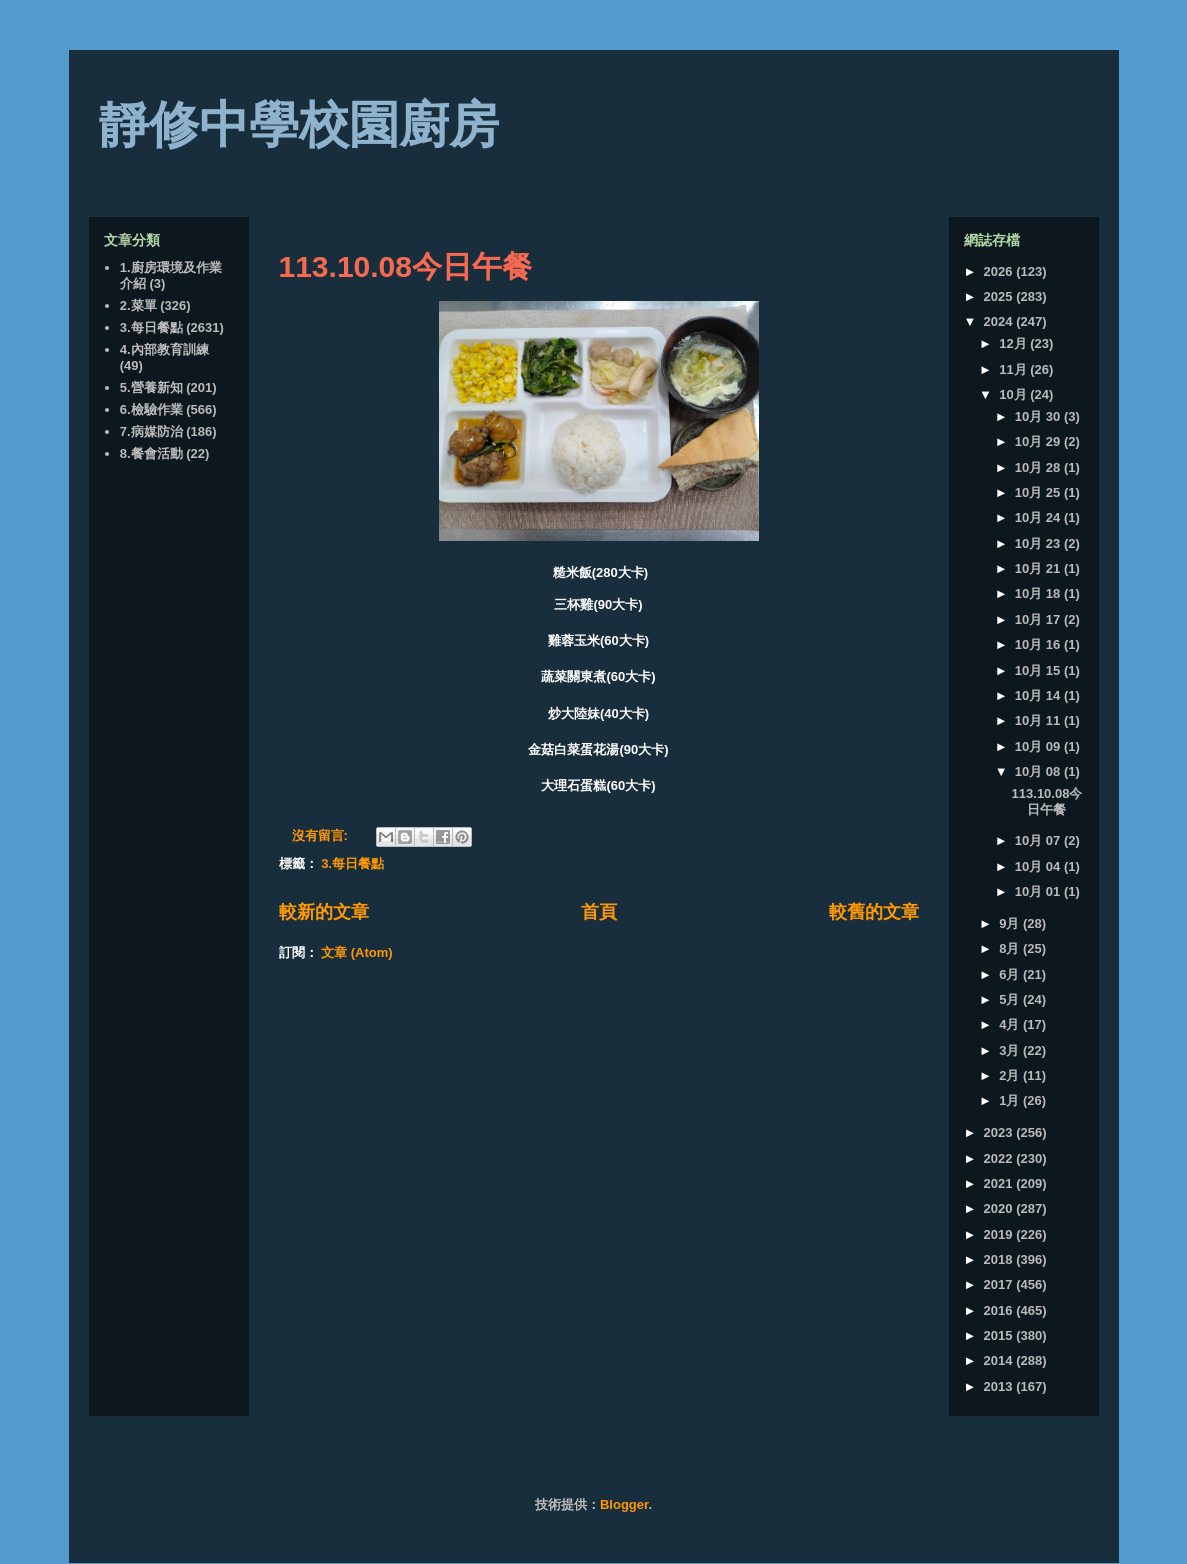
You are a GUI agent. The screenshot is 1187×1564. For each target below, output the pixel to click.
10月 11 (1039, 720)
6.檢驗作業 (151, 409)
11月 (1014, 369)
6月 (1011, 974)
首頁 (599, 912)
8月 (1011, 948)
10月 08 (1039, 771)
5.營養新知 (151, 387)
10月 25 (1039, 492)
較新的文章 (324, 912)
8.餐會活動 (151, 453)
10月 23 (1039, 543)
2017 (1000, 1284)
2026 (1000, 271)
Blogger (624, 1504)
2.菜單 (138, 305)
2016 (1000, 1310)
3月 (1011, 1050)
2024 (1000, 321)
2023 (1000, 1132)
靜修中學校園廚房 (299, 125)
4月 (1011, 1024)
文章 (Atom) (357, 952)
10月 (1014, 394)
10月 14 (1039, 695)
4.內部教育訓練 (164, 349)
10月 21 (1039, 568)
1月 (1011, 1100)
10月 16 (1039, 644)
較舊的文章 (874, 912)
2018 (1000, 1259)
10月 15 (1039, 670)
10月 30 (1039, 416)
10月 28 (1039, 467)
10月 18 (1039, 593)
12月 (1014, 343)
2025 (1000, 296)
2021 (1000, 1183)
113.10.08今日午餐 (405, 266)
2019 (1000, 1234)
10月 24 (1039, 517)
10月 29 (1039, 441)
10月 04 (1039, 866)
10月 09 (1039, 746)
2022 (1000, 1158)
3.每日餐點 (352, 863)
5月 (1011, 999)
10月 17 (1039, 619)
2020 (1000, 1208)
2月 (1011, 1075)
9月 (1011, 923)
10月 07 (1039, 840)
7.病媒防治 (151, 431)
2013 (1000, 1386)
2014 (1000, 1360)
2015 (1000, 1335)
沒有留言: (322, 835)
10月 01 (1039, 891)
